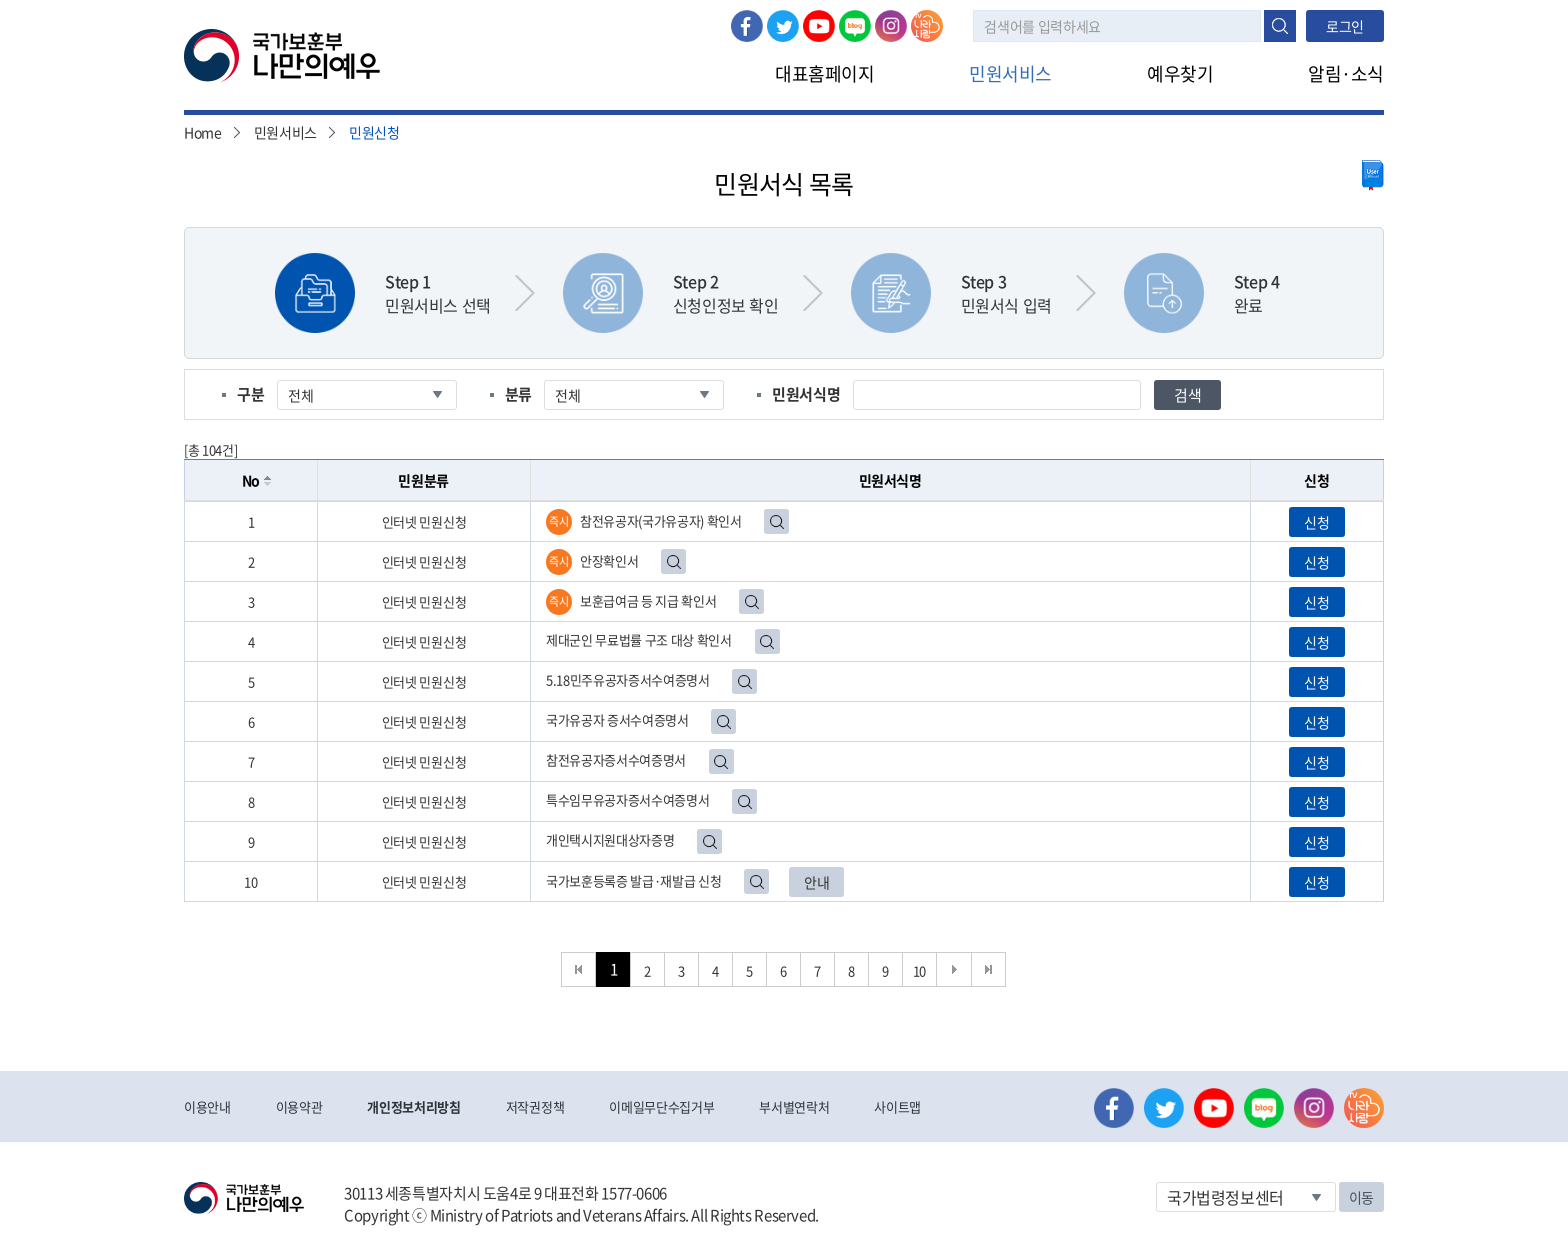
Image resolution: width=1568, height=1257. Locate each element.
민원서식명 (806, 394)
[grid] (784, 701)
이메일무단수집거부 (661, 1106)
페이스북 (747, 26)
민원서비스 (1010, 73)
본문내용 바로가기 (0, 0)
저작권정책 (535, 1106)
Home (203, 132)
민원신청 (374, 132)
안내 (816, 882)
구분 (250, 394)
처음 (578, 969)
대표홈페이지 (824, 73)
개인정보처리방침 (413, 1106)
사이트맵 (897, 1106)
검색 (1280, 26)
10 (919, 970)
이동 (1361, 1197)
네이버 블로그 (855, 26)
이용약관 (299, 1106)
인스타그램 (891, 26)
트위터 (783, 26)
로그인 (1345, 26)
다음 (954, 969)
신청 (1316, 522)
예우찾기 (1180, 73)
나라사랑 (927, 26)
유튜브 (819, 26)
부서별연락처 (794, 1106)
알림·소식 (1346, 73)
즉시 (558, 521)
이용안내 (207, 1106)
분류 (518, 394)
